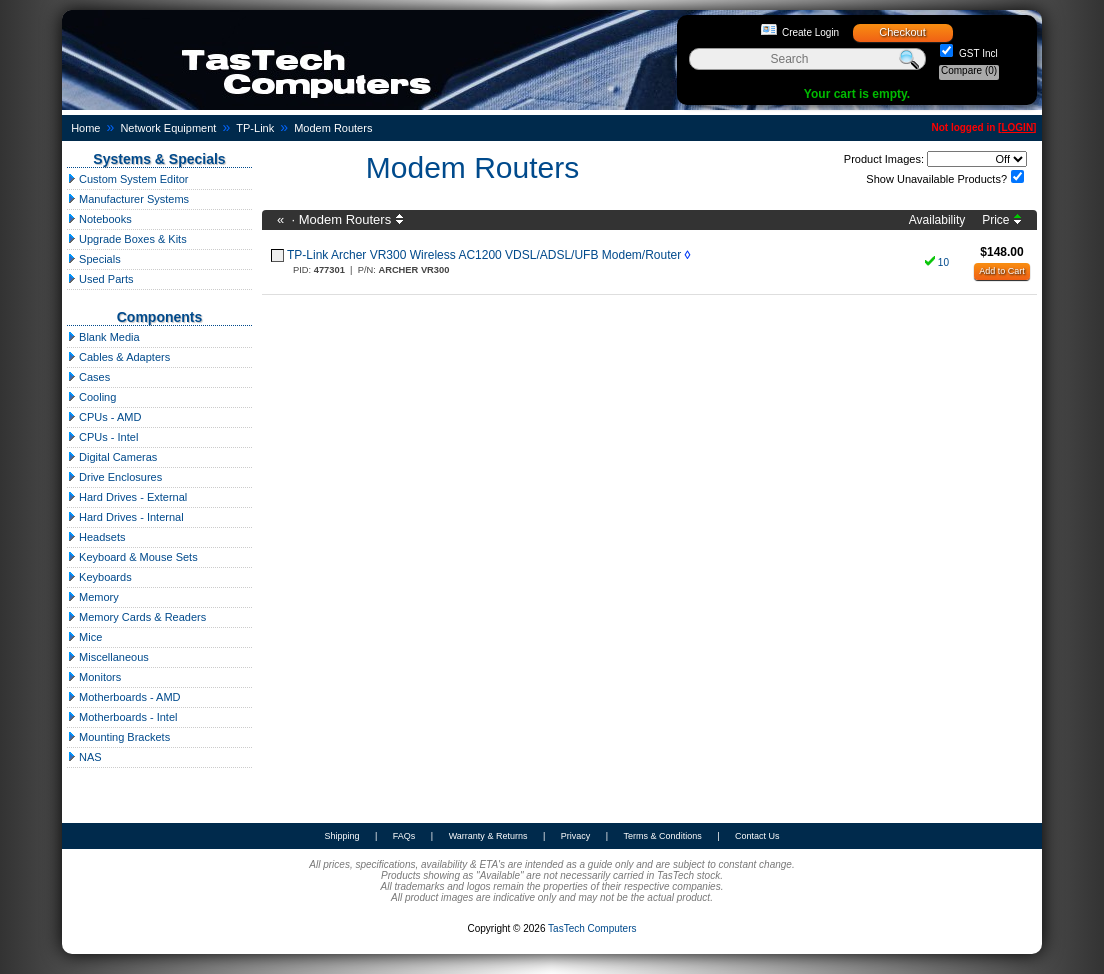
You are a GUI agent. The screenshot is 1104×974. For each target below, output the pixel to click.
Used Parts (100, 279)
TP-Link (255, 128)
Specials (94, 259)
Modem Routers (333, 128)
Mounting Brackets (118, 737)
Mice (84, 637)
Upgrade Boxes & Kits (127, 239)
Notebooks (99, 219)
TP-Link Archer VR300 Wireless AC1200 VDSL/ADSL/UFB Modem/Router (484, 255)
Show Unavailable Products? (936, 179)
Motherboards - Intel (122, 717)
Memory (93, 597)
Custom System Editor (127, 179)
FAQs (404, 836)
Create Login (810, 32)
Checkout (902, 32)
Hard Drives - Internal (125, 517)
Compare (969, 70)
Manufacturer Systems (128, 199)
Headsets (96, 537)
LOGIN (1017, 127)
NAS (84, 757)
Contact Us (757, 836)
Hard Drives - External (127, 497)
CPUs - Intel (102, 437)
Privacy (576, 836)
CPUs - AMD (104, 417)
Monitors (94, 677)
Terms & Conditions (663, 836)
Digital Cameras (112, 457)
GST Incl (977, 53)
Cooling (91, 397)
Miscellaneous (108, 657)
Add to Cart (1002, 271)
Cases (88, 377)
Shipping (341, 836)
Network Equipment (168, 128)
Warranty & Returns (488, 836)
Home (85, 128)
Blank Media (103, 337)
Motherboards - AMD (124, 697)
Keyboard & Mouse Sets (132, 557)
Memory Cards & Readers (136, 617)
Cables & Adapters (118, 357)
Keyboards (99, 577)
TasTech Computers (592, 928)
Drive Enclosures (114, 477)
